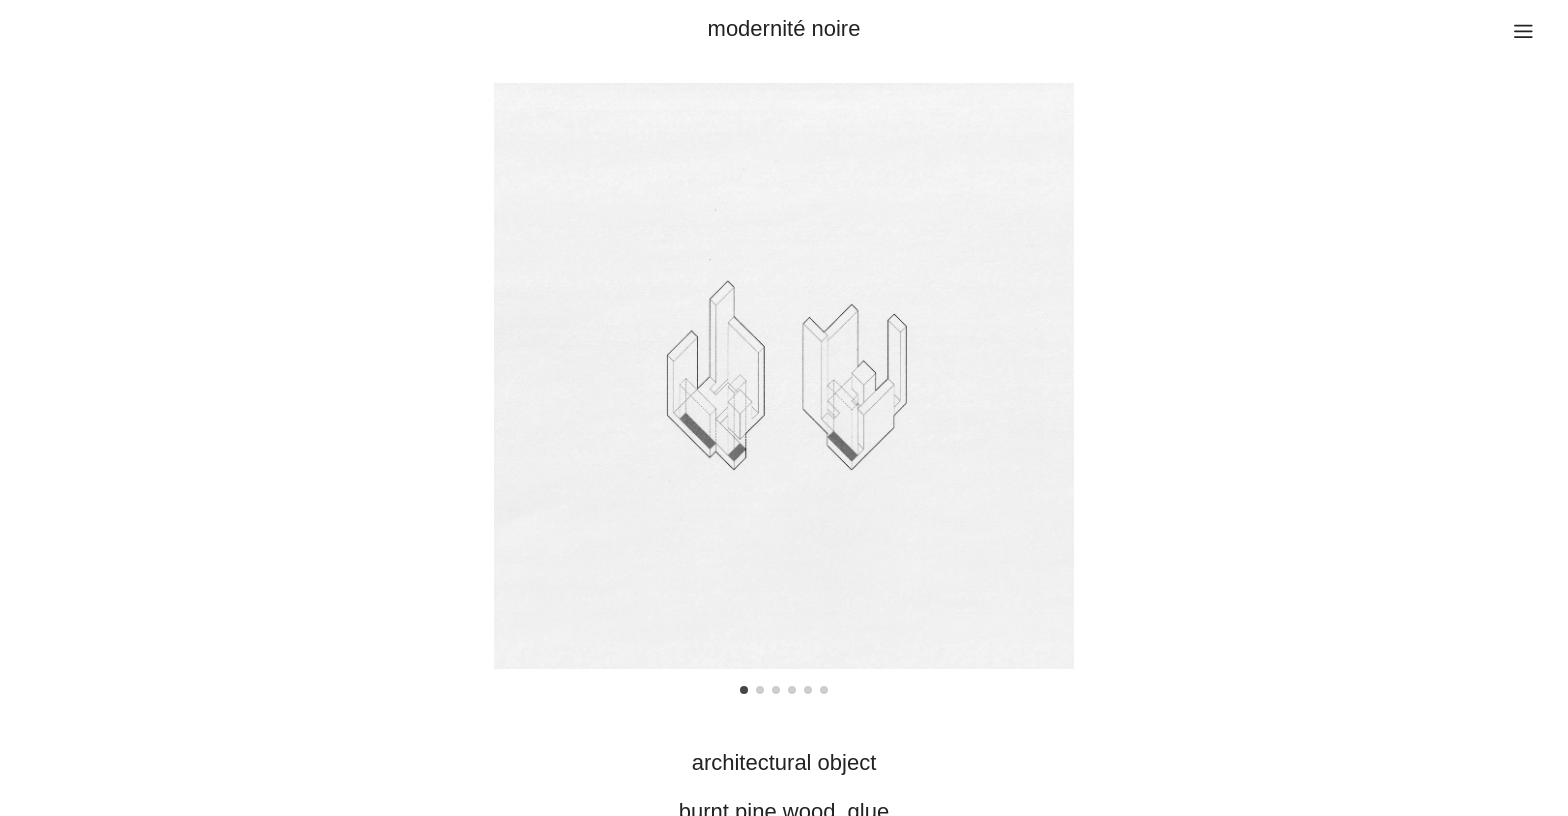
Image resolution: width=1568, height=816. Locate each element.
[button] (744, 690)
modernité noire (784, 28)
